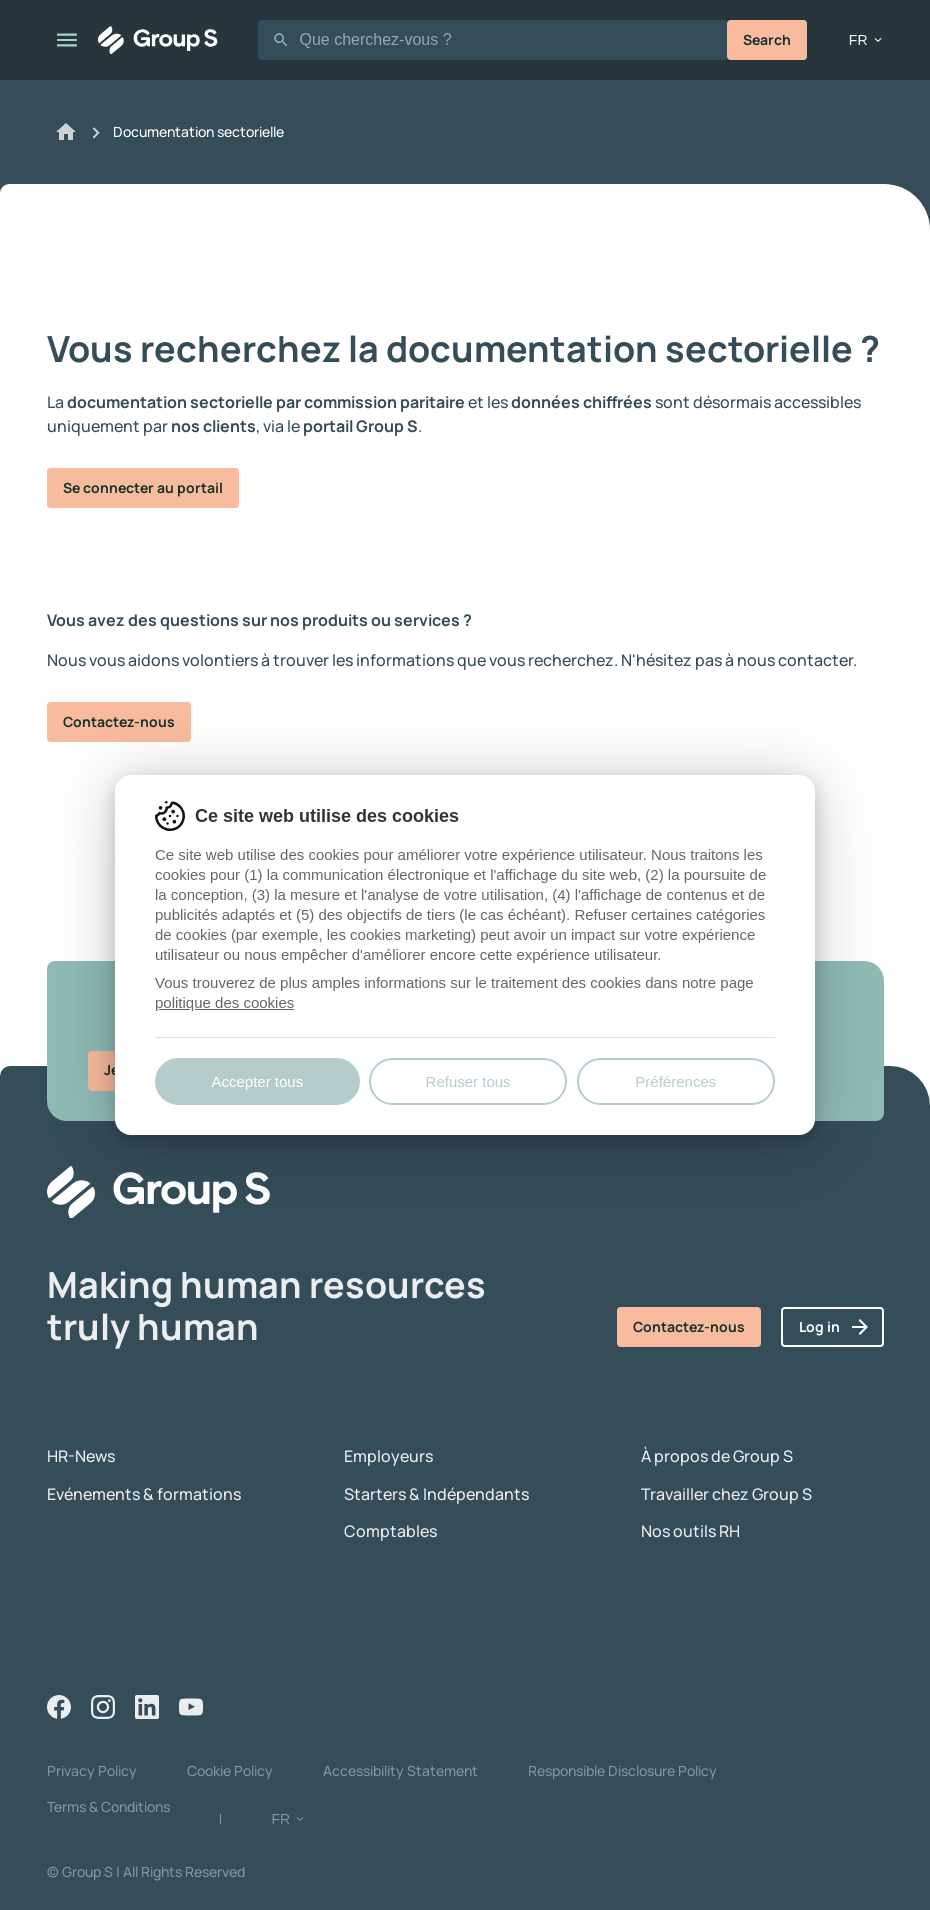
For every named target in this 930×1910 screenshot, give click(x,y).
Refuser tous (468, 1081)
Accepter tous (257, 1081)
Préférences (675, 1081)
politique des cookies (224, 1002)
